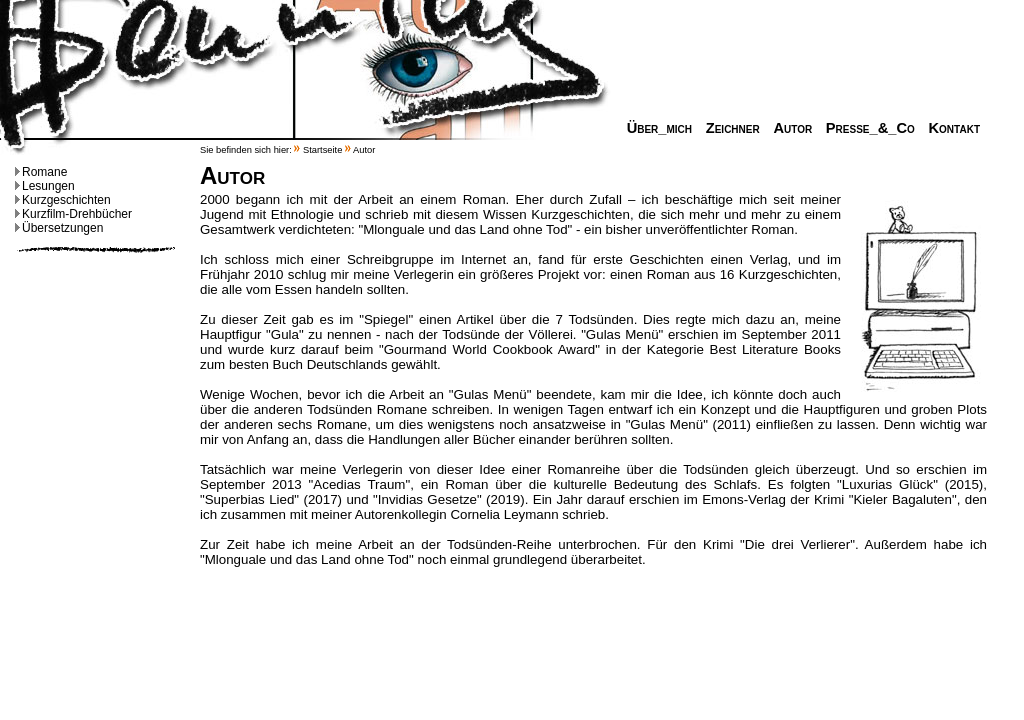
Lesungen (45, 186)
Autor (787, 128)
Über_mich (654, 128)
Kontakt (949, 128)
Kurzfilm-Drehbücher (73, 214)
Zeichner (728, 128)
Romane (41, 172)
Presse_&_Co (865, 128)
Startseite (322, 150)
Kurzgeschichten (63, 200)
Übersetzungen (59, 228)
